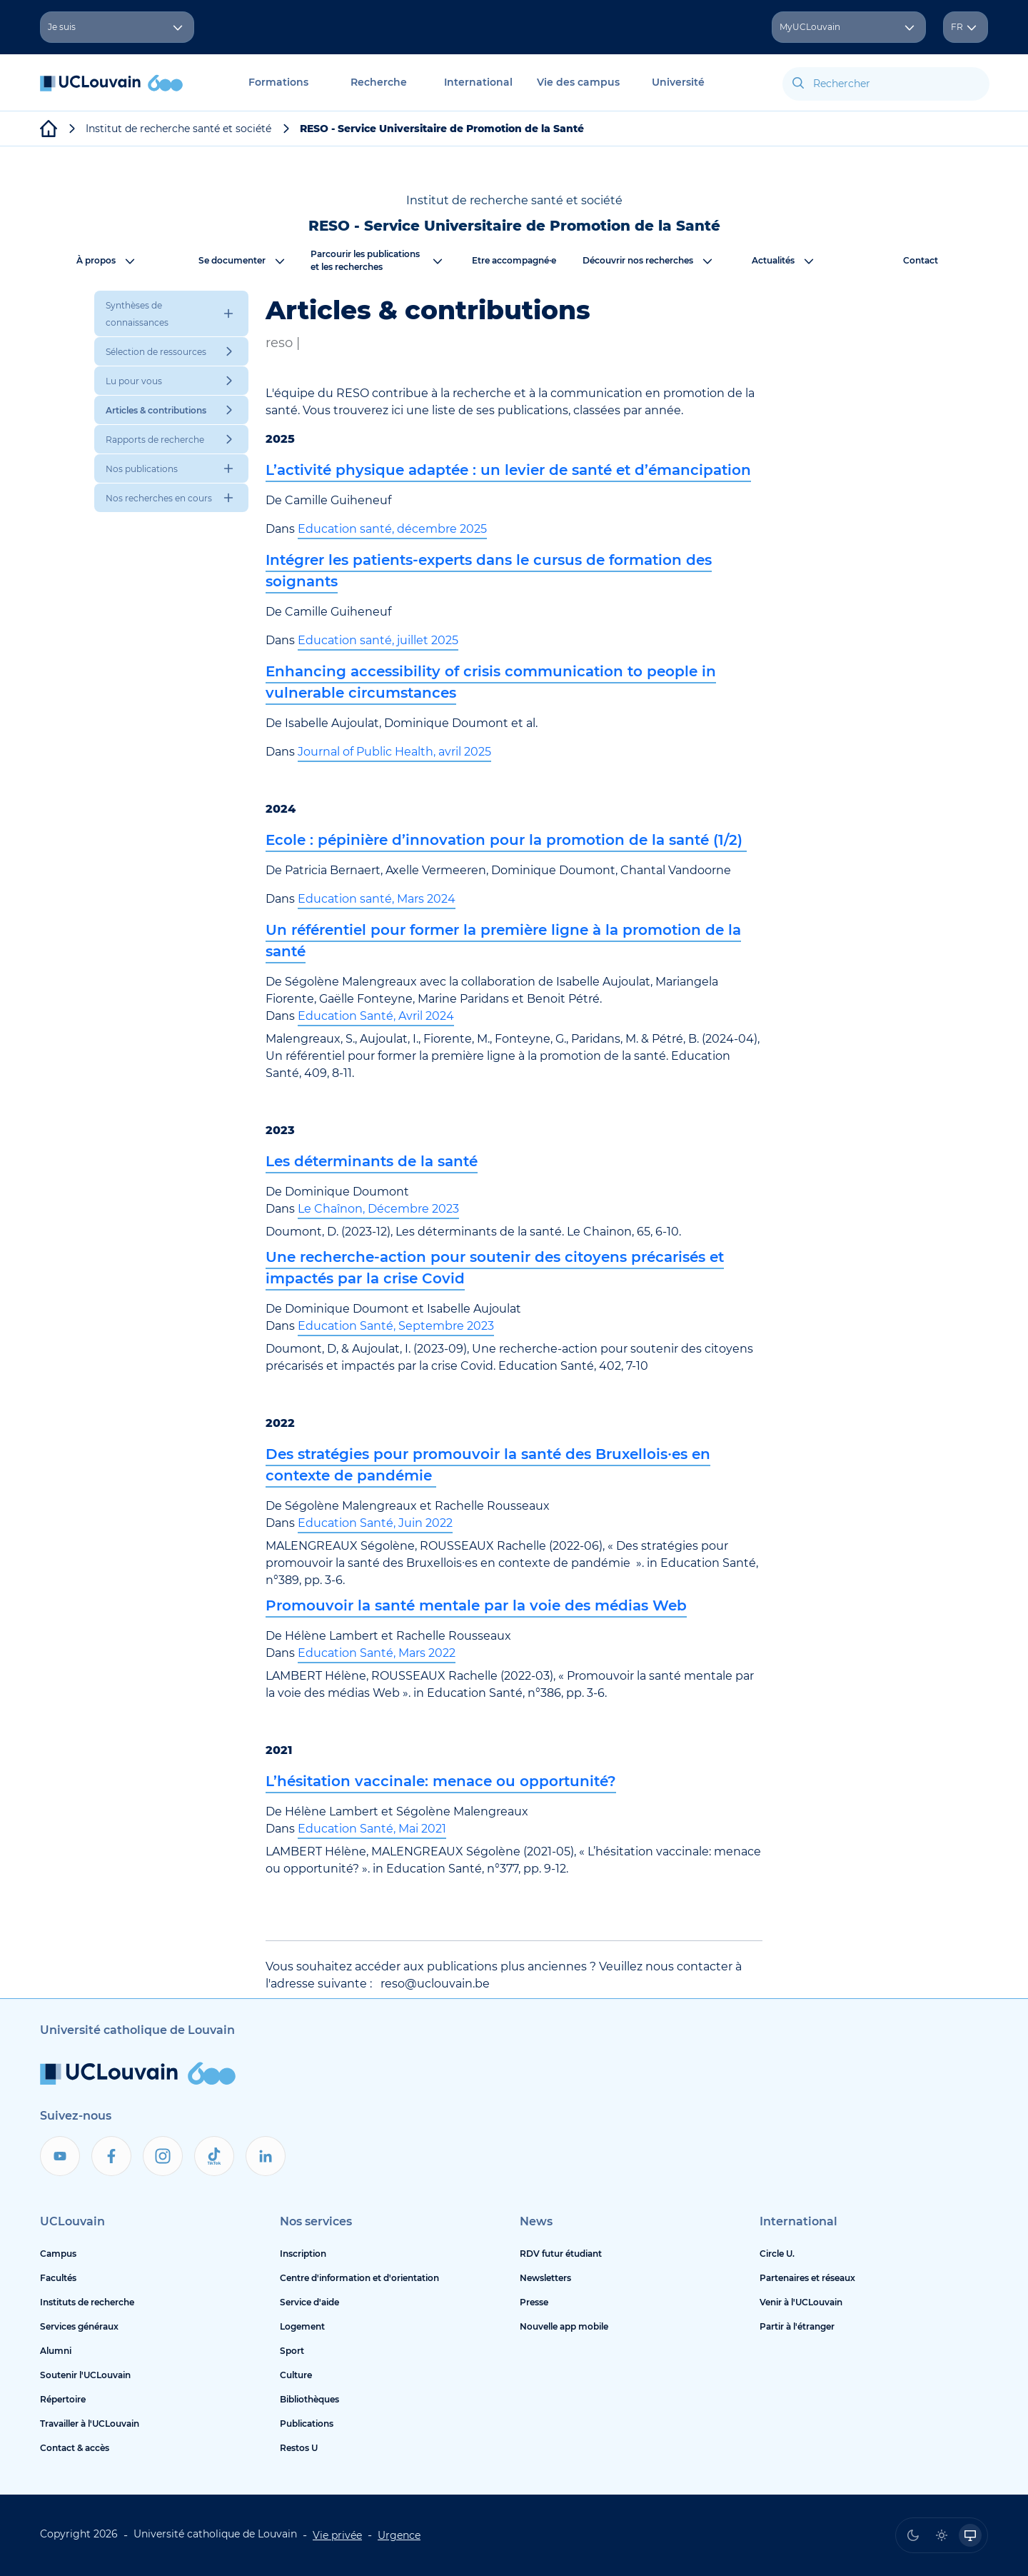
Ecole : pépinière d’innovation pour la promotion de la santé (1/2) (506, 839)
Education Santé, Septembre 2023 (396, 1326)
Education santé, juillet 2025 (378, 640)
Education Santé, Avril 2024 (376, 1016)
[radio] (913, 2535)
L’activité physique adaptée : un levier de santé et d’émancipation (508, 469)
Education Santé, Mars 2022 (376, 1653)
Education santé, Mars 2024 (376, 899)
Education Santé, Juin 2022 (375, 1523)
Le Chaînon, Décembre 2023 (378, 1209)
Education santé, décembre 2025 (392, 529)
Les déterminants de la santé (372, 1161)
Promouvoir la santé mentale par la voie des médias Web (476, 1605)
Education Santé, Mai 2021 (372, 1828)
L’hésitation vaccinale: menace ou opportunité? (441, 1781)
